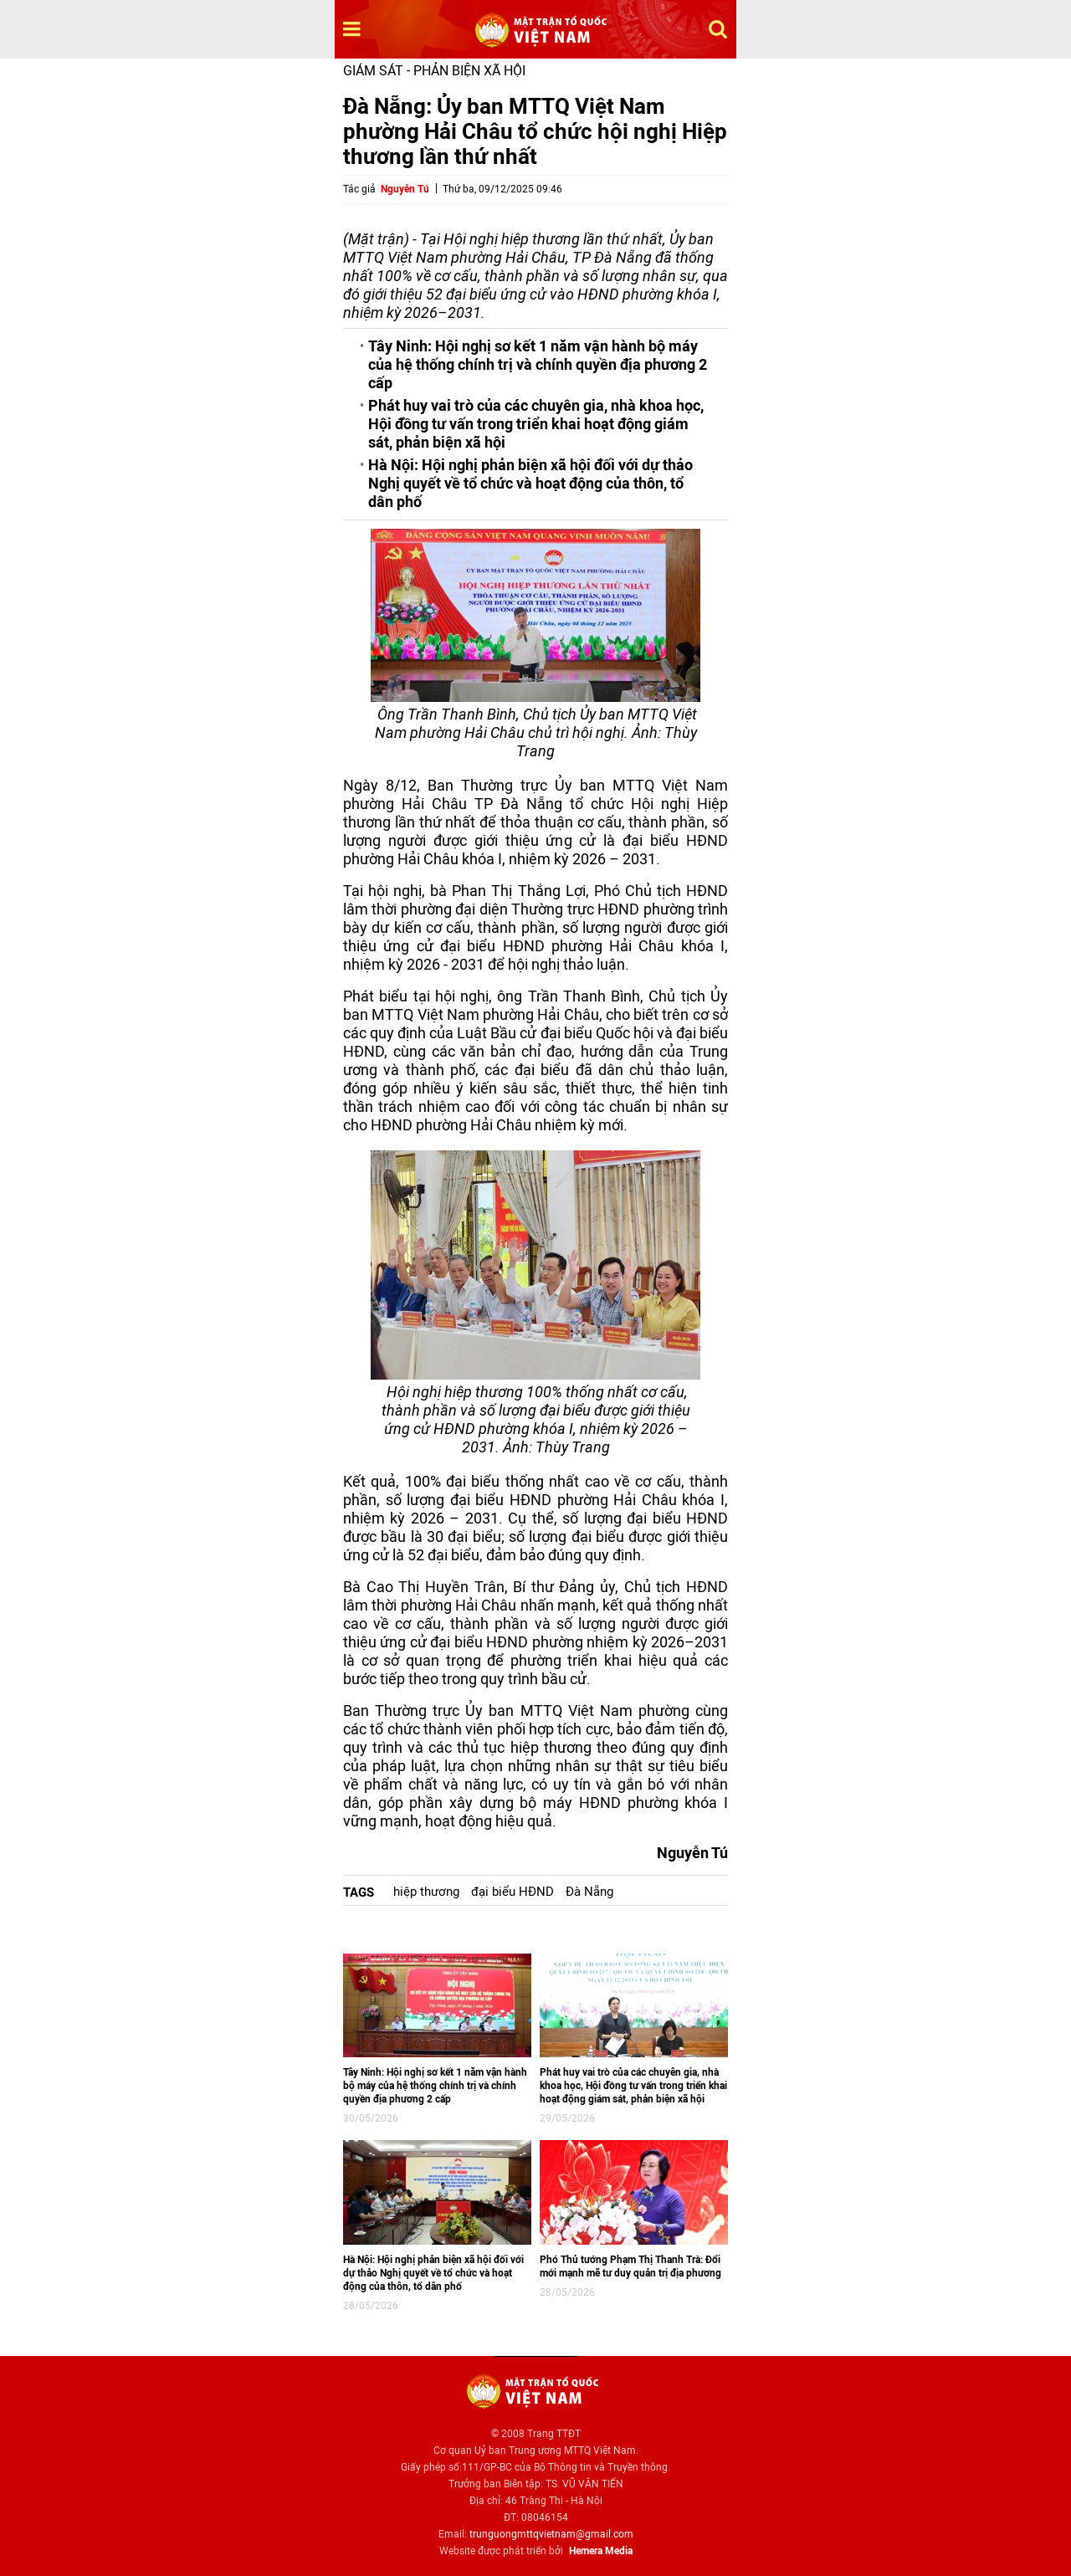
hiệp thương (426, 1891)
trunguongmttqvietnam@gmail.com (551, 2534)
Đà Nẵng (589, 1891)
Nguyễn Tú (405, 189)
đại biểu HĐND (512, 1891)
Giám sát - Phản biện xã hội (434, 71)
